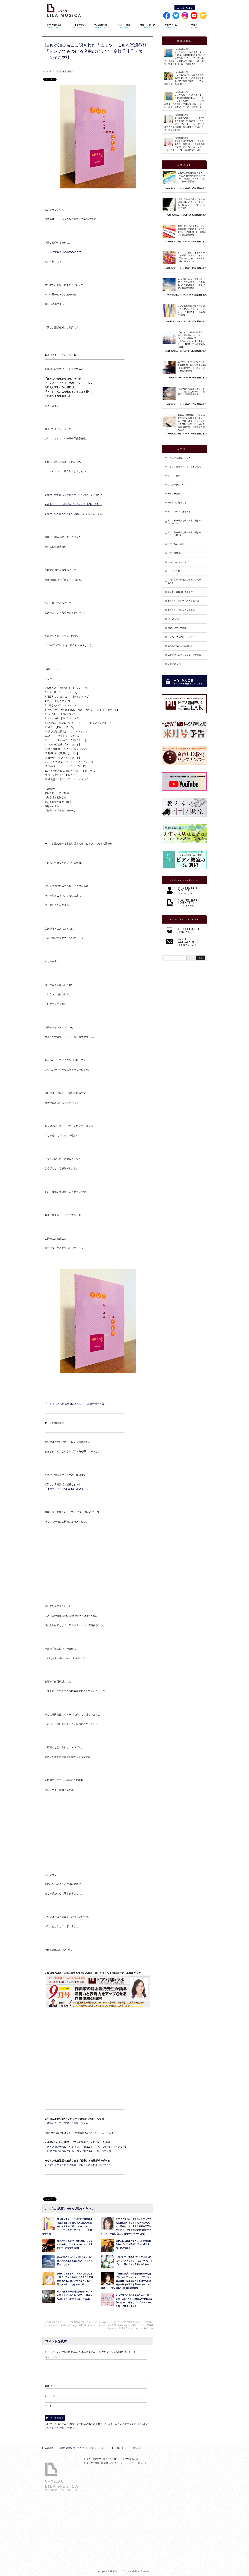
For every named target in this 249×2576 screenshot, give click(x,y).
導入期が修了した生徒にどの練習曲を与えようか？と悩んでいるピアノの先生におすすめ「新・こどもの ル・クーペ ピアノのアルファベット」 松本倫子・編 (67, 2226)
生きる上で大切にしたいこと (181, 637)
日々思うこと (174, 619)
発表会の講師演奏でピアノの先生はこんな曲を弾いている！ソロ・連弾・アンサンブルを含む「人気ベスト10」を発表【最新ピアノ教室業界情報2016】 (191, 422)
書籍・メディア (111, 2463)
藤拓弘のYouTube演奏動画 (180, 646)
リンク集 (137, 2448)
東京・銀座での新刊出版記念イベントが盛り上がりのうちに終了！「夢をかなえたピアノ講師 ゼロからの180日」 (74, 2295)
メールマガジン (113, 2459)
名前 (49, 2390)
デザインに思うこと (177, 502)
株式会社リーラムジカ (120, 2571)
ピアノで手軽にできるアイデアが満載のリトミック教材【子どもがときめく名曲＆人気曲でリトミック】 (191, 257)
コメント (51, 2357)
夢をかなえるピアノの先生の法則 (183, 601)
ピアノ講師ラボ (175, 553)
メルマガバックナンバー (179, 562)
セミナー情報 (174, 493)
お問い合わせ (121, 2448)
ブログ (144, 2463)
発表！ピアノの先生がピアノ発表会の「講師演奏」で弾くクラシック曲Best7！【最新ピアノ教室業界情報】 (192, 230)
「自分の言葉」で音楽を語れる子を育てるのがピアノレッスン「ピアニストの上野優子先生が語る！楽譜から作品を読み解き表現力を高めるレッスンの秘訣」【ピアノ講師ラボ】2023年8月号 (126, 2280)
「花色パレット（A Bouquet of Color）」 (67, 1488)
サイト (48, 2409)
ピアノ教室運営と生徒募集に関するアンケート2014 (185, 522)
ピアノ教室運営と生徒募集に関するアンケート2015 (185, 534)
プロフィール (129, 2463)
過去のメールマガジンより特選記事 (184, 655)
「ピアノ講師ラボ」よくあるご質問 (184, 466)
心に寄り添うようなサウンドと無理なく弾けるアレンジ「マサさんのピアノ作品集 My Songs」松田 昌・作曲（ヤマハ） (69, 2325)
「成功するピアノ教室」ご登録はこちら (66, 2123)
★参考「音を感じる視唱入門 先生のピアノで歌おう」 (75, 494)
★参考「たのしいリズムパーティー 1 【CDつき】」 (73, 504)
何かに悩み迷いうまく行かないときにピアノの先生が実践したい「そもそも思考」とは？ (74, 2261)
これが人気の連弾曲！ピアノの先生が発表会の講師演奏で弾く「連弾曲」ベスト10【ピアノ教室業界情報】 (191, 177)
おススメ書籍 (174, 475)
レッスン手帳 (174, 571)
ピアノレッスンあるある (179, 511)
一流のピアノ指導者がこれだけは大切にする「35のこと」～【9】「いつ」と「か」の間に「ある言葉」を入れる (134, 2261)
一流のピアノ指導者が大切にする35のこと (184, 581)
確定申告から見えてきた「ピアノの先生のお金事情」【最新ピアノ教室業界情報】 (191, 391)
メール (50, 2400)
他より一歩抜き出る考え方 (180, 592)
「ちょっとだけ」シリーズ (180, 457)
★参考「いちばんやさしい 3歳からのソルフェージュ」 (75, 513)
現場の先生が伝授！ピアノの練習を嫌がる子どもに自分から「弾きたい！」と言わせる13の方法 (191, 203)
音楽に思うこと (175, 664)
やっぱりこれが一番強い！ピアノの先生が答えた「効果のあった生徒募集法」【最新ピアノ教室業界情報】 (191, 283)
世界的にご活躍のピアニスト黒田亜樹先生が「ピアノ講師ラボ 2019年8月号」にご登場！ (133, 2244)
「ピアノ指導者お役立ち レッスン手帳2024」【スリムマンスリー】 (81, 2151)
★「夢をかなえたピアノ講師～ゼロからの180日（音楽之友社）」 (80, 2164)
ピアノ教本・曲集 (64, 71)
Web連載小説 (131, 2459)
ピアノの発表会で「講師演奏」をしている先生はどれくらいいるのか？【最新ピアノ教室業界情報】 (74, 2244)
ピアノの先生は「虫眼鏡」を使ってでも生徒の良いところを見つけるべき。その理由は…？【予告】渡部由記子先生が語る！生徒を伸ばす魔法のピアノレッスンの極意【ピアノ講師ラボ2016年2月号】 (126, 2226)
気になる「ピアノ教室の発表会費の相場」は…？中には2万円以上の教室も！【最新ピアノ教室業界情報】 (192, 366)
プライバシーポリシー (99, 2448)
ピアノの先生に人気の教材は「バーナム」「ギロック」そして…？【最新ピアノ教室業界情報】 (191, 310)
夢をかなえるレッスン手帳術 (181, 610)
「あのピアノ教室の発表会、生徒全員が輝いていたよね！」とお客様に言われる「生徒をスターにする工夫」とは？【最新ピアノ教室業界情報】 (191, 339)
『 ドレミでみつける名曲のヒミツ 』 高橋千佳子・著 (74, 1403)
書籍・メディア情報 (177, 628)
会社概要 (49, 2448)
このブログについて (177, 484)
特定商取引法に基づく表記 (71, 2448)
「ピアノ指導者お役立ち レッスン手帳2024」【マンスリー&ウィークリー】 (86, 2146)
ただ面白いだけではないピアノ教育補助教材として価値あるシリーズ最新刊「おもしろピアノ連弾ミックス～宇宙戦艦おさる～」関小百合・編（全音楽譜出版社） (126, 2325)
